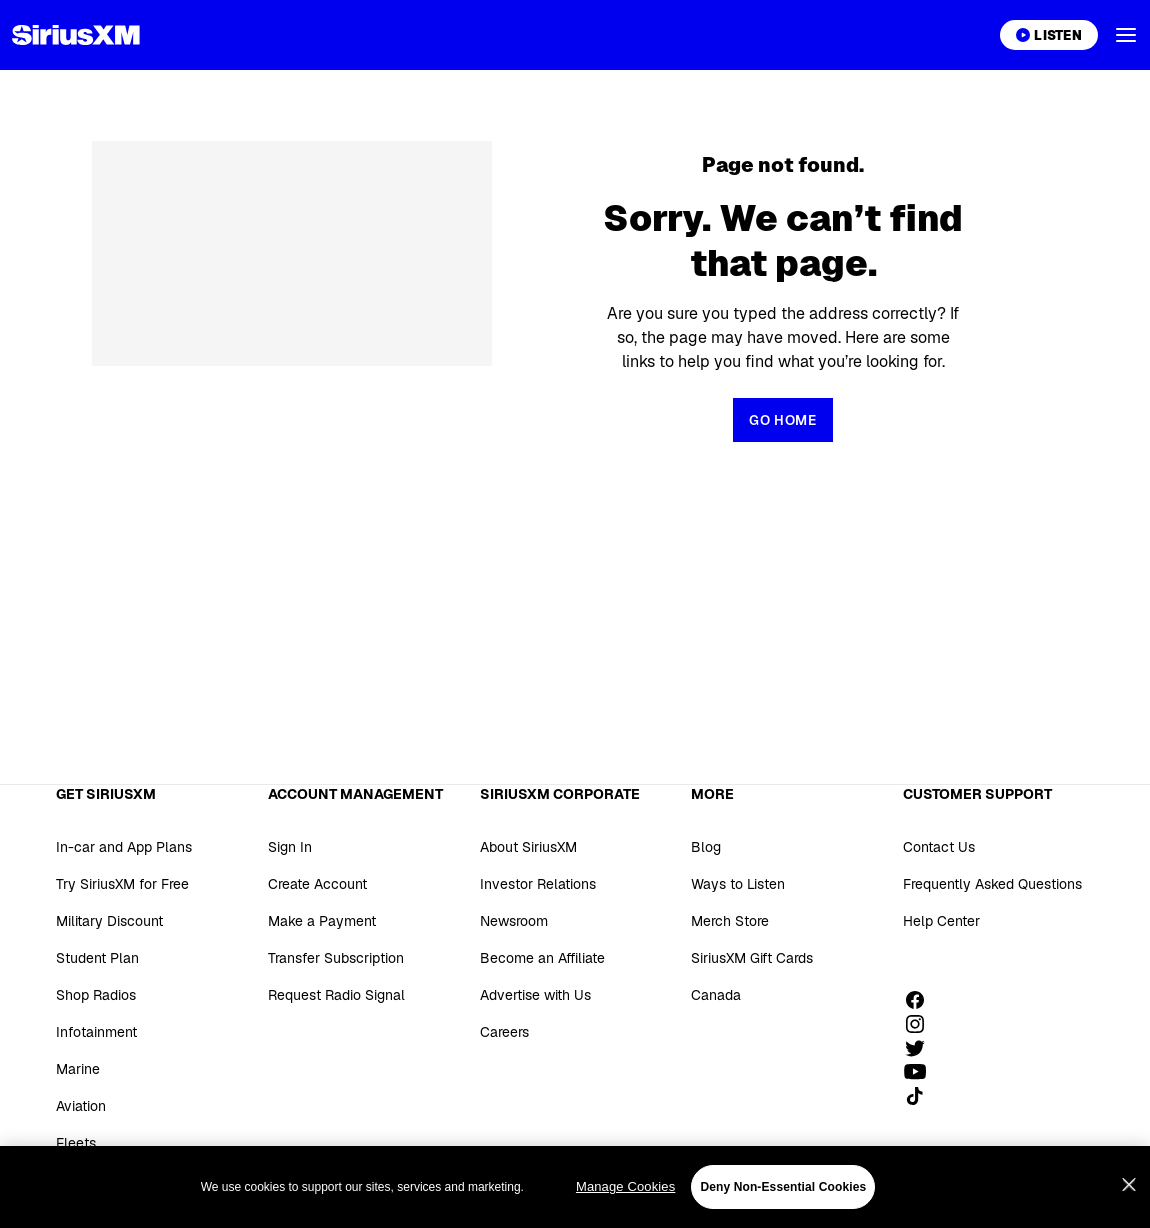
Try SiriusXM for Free (122, 884)
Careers (504, 1032)
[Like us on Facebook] (922, 1000)
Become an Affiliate (542, 958)
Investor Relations (538, 884)
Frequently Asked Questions (992, 884)
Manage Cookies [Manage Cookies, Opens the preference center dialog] (625, 1210)
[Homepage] (76, 35)
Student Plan (97, 958)
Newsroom (514, 921)
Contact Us (939, 847)
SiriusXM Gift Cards (752, 958)
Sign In (290, 847)
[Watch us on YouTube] (922, 1072)
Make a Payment (322, 921)
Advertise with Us (535, 995)
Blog (706, 847)
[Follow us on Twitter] (922, 1048)
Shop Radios (96, 995)
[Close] (1129, 1209)
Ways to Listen (738, 884)
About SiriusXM (528, 847)
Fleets (76, 1143)
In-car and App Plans (124, 847)
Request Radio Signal (336, 995)
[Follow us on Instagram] (922, 1024)
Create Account (317, 884)
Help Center (941, 921)
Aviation (81, 1106)
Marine (78, 1069)
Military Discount (109, 921)
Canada (716, 995)
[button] (1126, 35)
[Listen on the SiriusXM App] (1049, 35)
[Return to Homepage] (783, 420)
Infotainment (96, 1032)
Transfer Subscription (336, 958)
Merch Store (730, 921)
